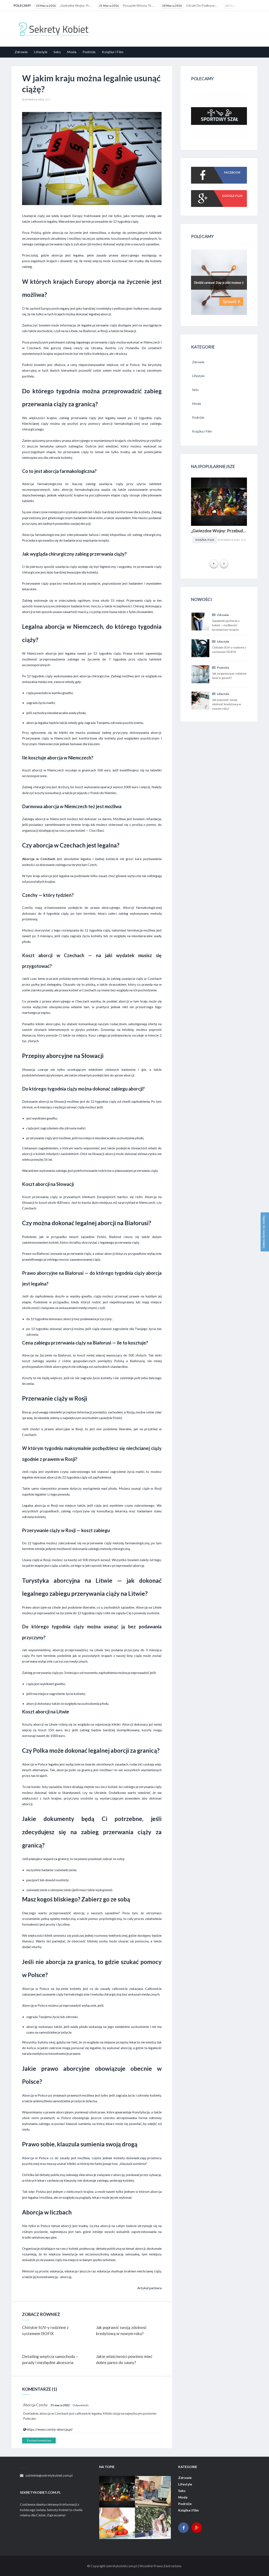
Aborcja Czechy (35, 2405)
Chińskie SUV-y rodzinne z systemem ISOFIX (45, 2330)
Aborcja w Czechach (38, 859)
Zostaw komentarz (39, 2440)
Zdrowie (21, 52)
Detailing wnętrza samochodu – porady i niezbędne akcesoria (50, 2359)
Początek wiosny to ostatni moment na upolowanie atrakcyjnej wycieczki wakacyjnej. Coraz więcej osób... (127, 5)
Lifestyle (40, 52)
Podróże (89, 52)
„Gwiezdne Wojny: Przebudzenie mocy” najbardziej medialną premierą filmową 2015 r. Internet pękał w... (63, 5)
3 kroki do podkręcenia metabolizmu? (190, 5)
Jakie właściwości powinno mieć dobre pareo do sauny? (124, 2359)
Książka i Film (112, 52)
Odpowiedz (81, 2405)
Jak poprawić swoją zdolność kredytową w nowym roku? (121, 2330)
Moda (71, 52)
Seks (57, 52)
